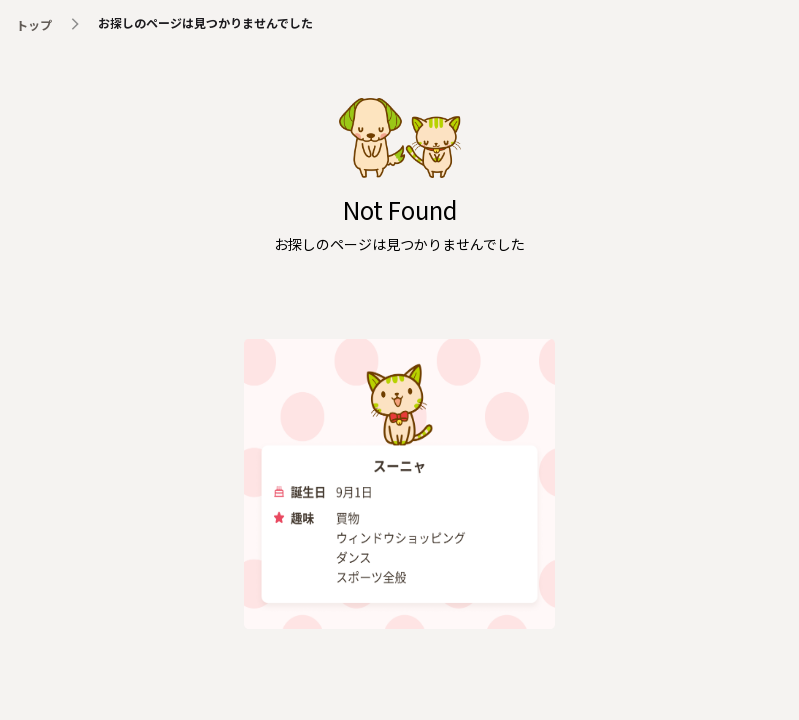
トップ (34, 24)
